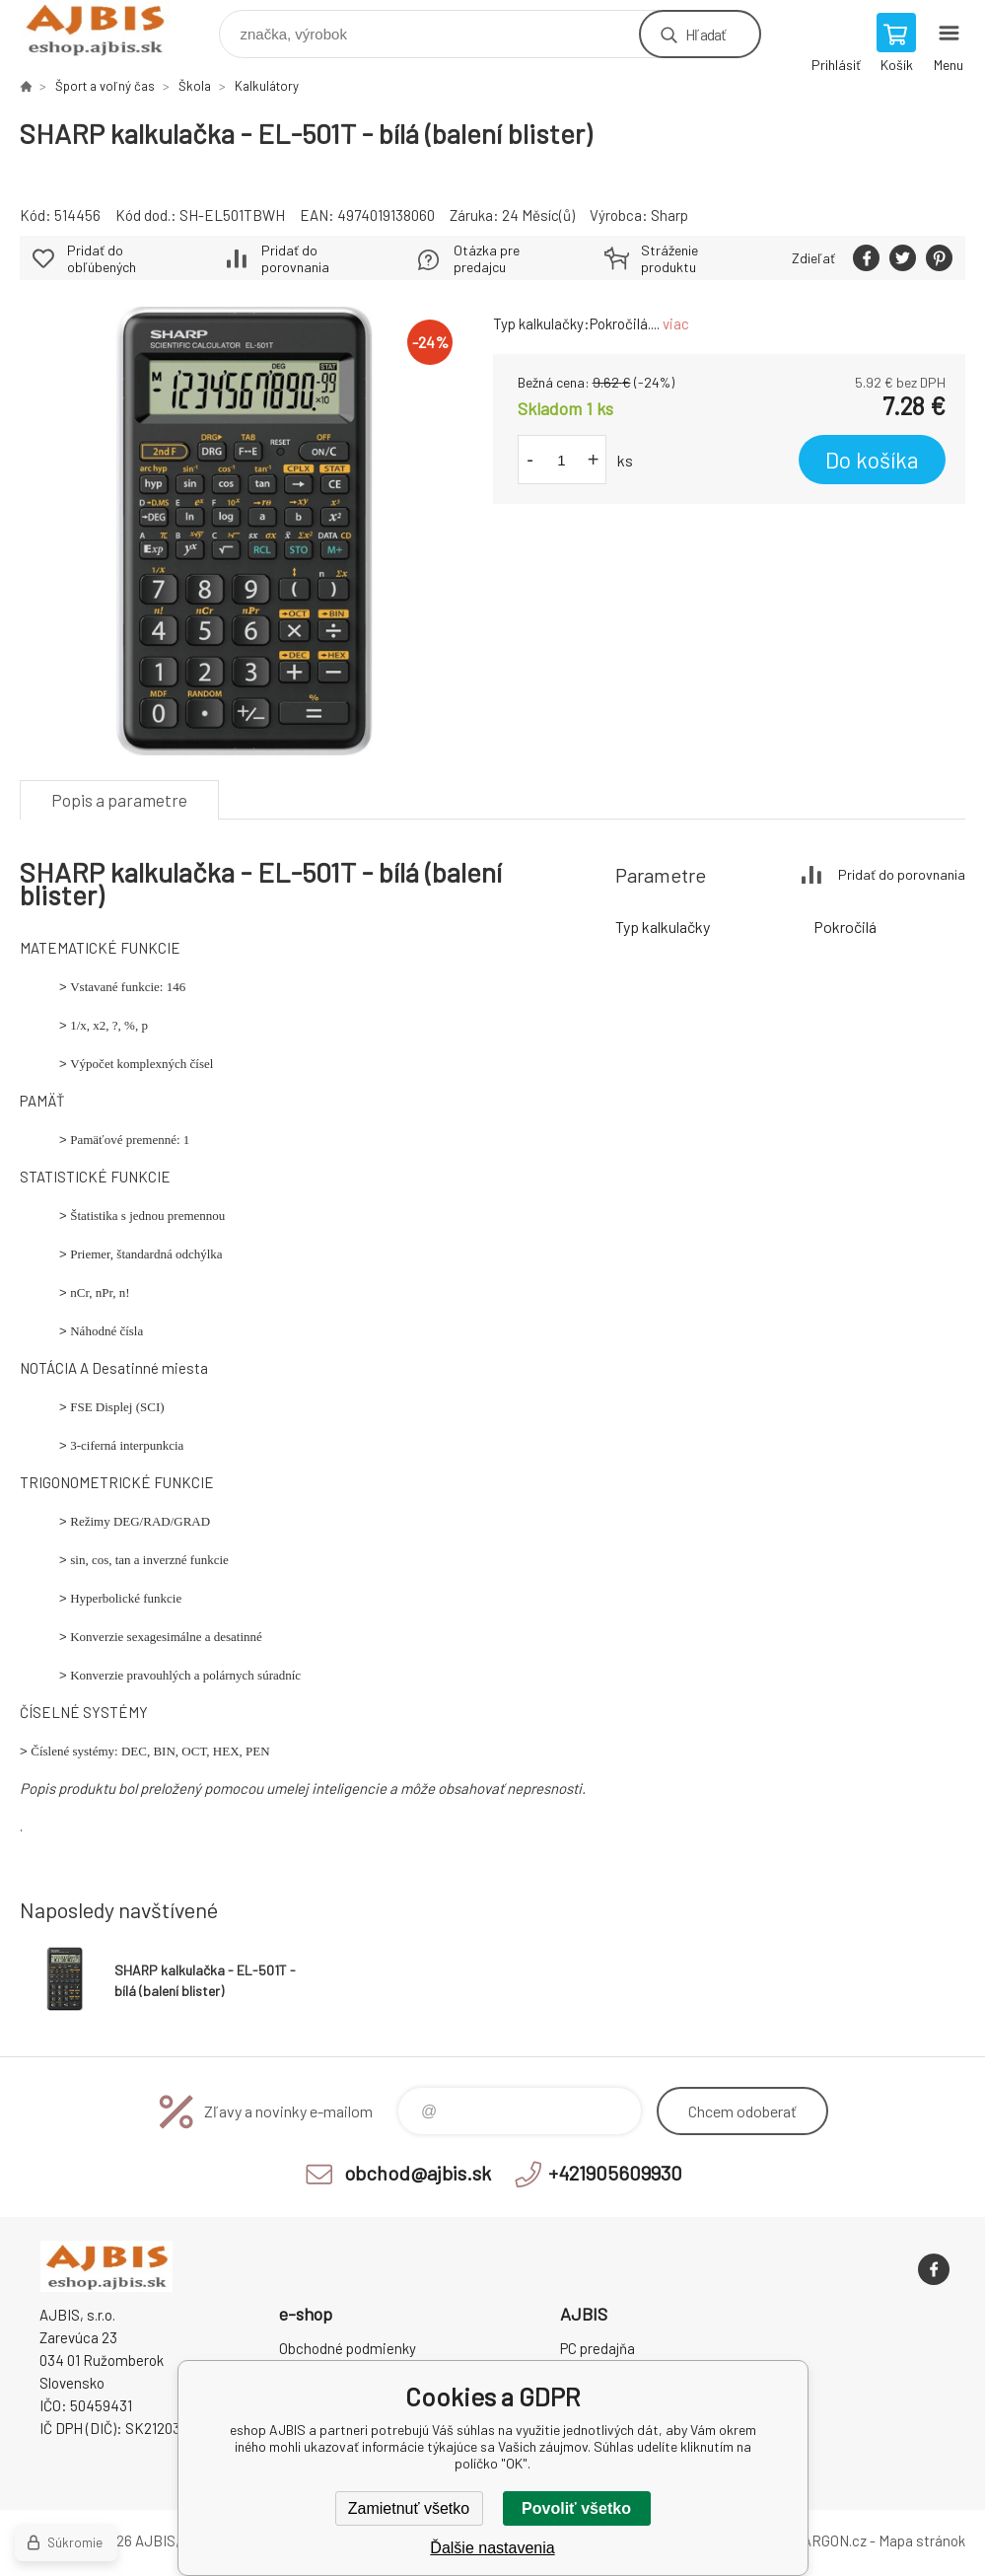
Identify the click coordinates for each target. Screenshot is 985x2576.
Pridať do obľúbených (101, 258)
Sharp (669, 215)
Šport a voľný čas (105, 86)
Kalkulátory (267, 86)
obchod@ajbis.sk (417, 2172)
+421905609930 (615, 2172)
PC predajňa (597, 2348)
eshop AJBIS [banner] (107, 29)
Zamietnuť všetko (408, 2508)
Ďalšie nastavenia (492, 2548)
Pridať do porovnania (295, 258)
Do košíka (872, 459)
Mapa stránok (922, 2540)
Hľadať (705, 34)
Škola (194, 86)
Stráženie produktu (669, 258)
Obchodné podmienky (347, 2348)
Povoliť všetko (576, 2508)
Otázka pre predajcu (487, 258)
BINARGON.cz (823, 2540)
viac (676, 323)
